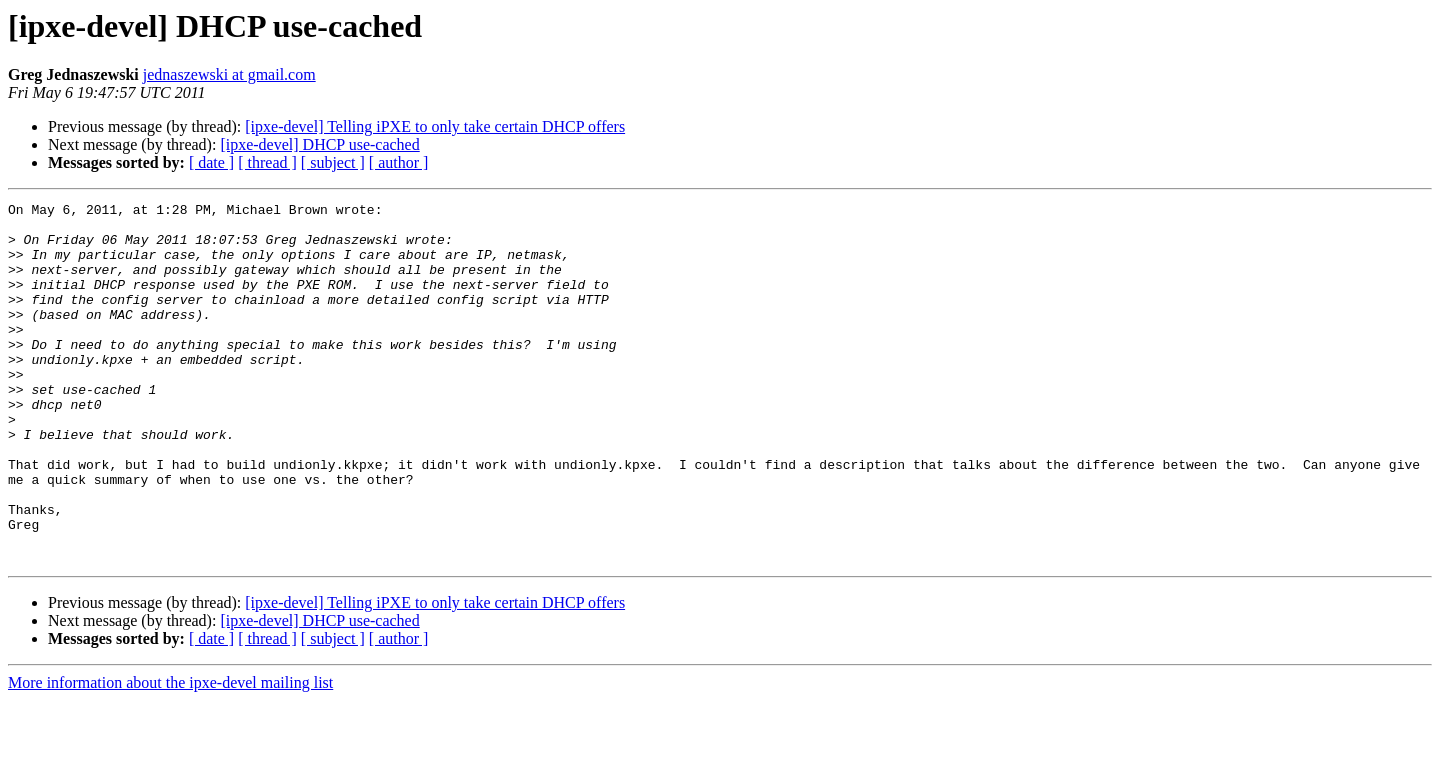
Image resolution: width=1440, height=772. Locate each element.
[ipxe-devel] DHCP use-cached (319, 144)
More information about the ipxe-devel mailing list (170, 754)
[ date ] (211, 162)
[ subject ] (333, 162)
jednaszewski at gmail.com (229, 74)
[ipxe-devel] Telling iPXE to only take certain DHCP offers (435, 126)
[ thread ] (267, 162)
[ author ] (399, 162)
